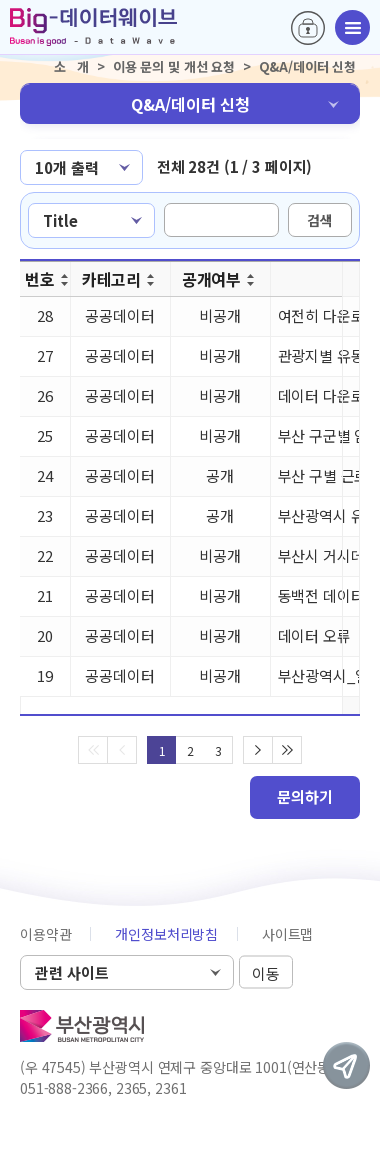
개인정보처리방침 (166, 934)
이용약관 (45, 934)
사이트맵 (287, 934)
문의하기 (305, 796)
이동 (266, 973)
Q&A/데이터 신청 (190, 104)
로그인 (308, 28)
